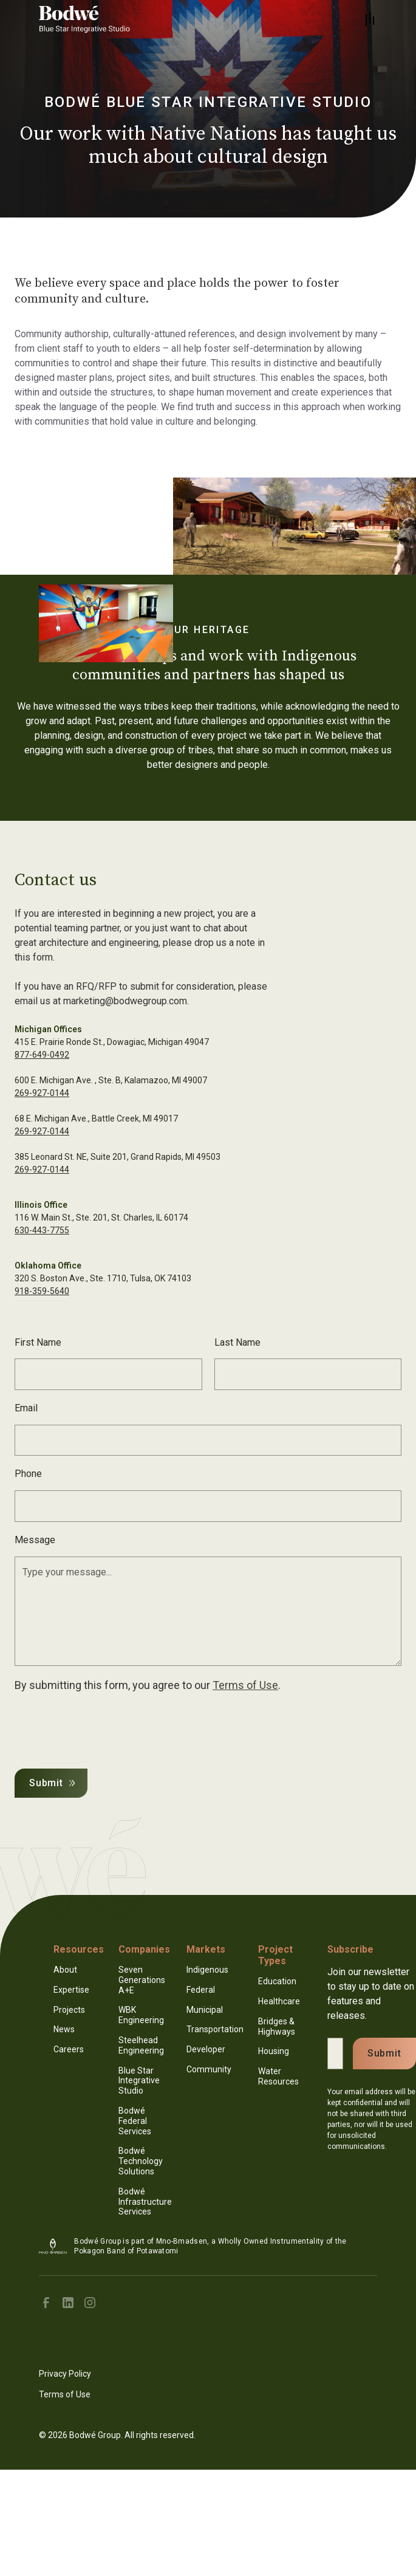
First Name (38, 1342)
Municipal (204, 2010)
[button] (370, 19)
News (64, 2029)
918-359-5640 (42, 1291)
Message (35, 1540)
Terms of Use (245, 1685)
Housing (273, 2051)
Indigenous (207, 1970)
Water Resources (278, 2076)
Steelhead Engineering (141, 2045)
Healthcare (279, 2001)
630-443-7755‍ (42, 1230)
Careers (68, 2049)
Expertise (71, 1990)
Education (277, 1981)
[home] (87, 19)
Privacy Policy (65, 2374)
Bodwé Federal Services (134, 2121)
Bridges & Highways (276, 2026)
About (65, 1970)
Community (208, 2069)
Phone (28, 1473)
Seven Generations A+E (141, 1980)
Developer (205, 2049)
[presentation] (107, 1728)
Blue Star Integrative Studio (139, 2081)
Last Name (237, 1342)
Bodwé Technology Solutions (140, 2161)
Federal (200, 1990)
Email (26, 1408)
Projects (69, 2010)
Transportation (215, 2029)
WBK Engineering (141, 2015)
